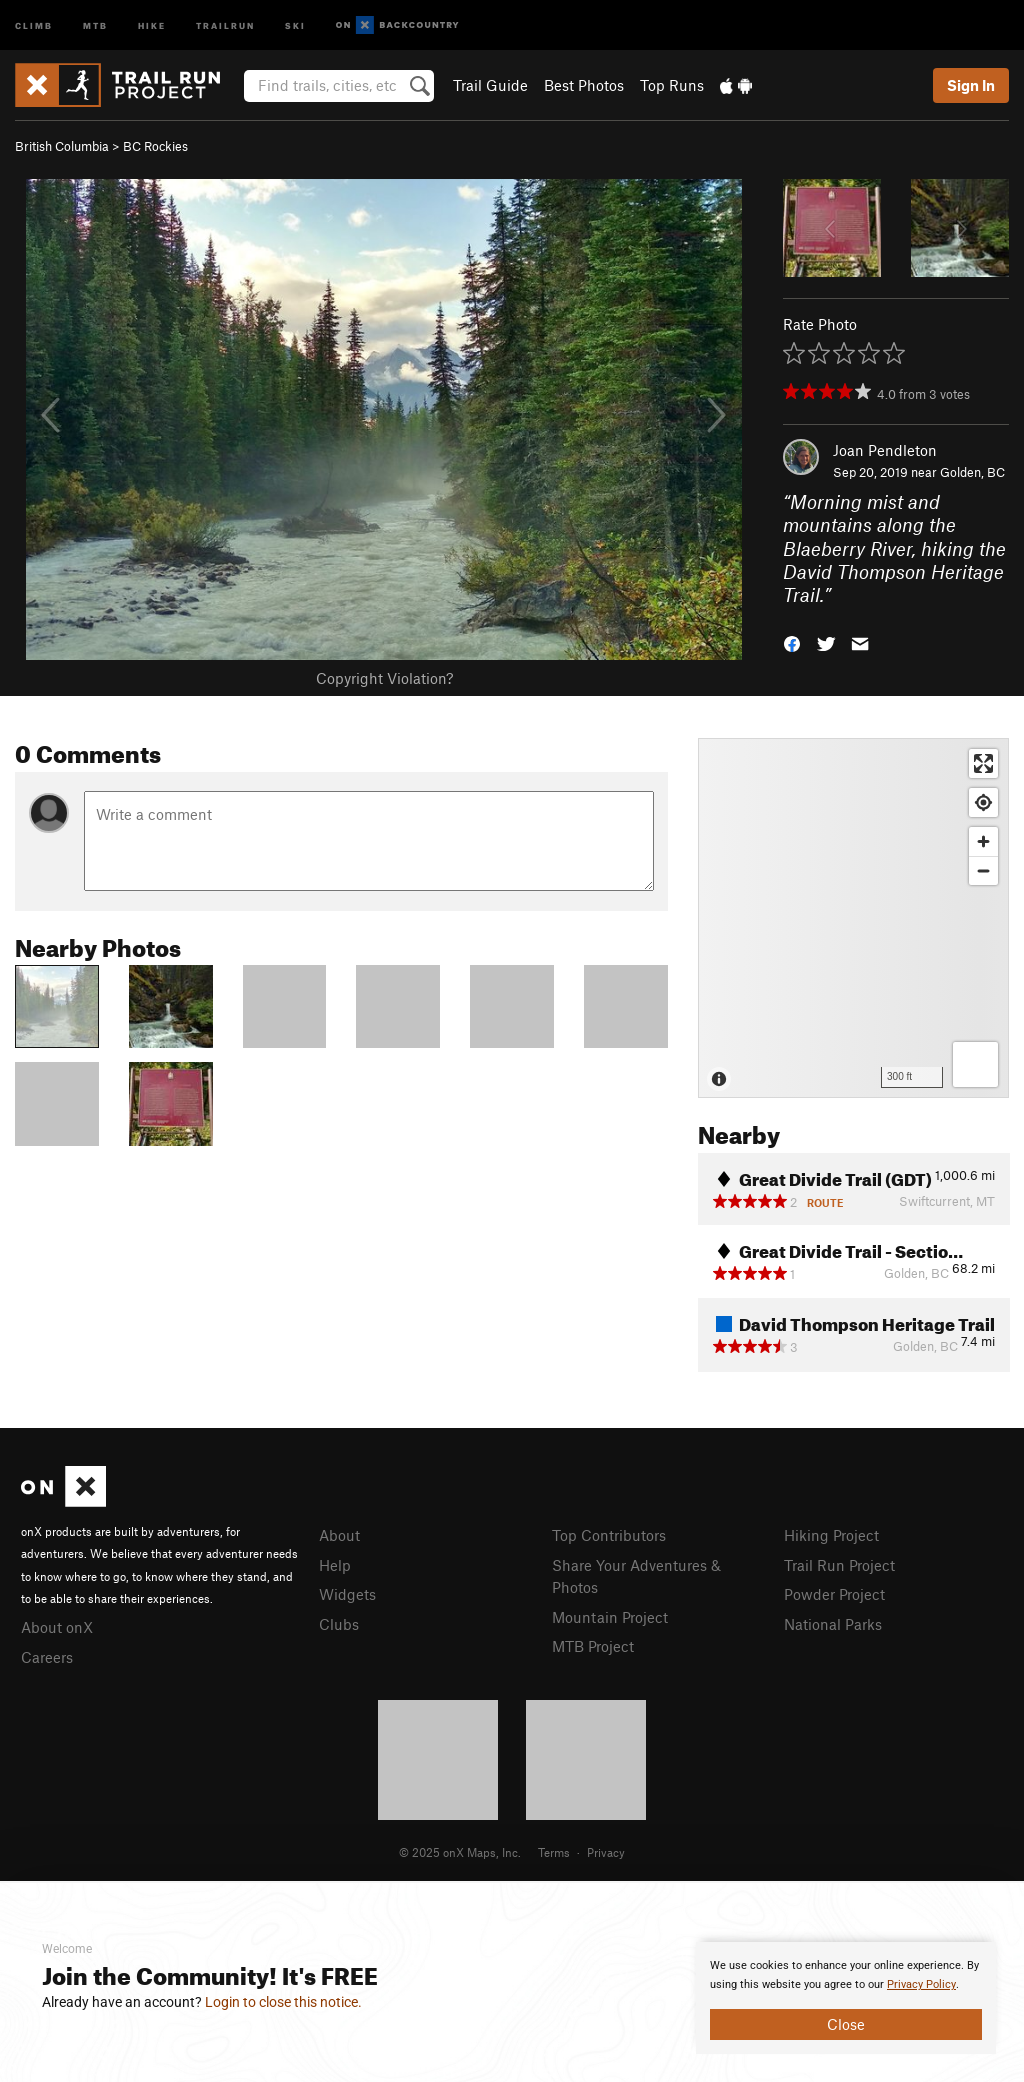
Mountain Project (610, 1617)
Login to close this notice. (283, 2002)
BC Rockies (155, 146)
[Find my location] (983, 802)
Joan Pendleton (885, 450)
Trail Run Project (839, 1565)
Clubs (339, 1624)
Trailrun (225, 24)
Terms (554, 1852)
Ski (295, 24)
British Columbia (62, 146)
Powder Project (834, 1594)
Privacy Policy (921, 1984)
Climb (34, 24)
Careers (47, 1657)
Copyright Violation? (384, 678)
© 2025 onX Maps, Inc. (460, 1852)
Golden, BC (972, 472)
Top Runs (672, 85)
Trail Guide (490, 85)
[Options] (975, 1064)
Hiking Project (831, 1535)
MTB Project (593, 1646)
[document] (846, 1998)
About (339, 1535)
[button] (792, 642)
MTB (95, 24)
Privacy (606, 1852)
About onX (57, 1627)
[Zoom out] (983, 870)
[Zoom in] (983, 841)
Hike (152, 24)
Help (335, 1565)
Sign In (971, 85)
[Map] (853, 918)
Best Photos (584, 85)
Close (846, 2024)
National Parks (833, 1624)
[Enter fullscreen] (983, 763)
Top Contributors (609, 1535)
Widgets (347, 1594)
